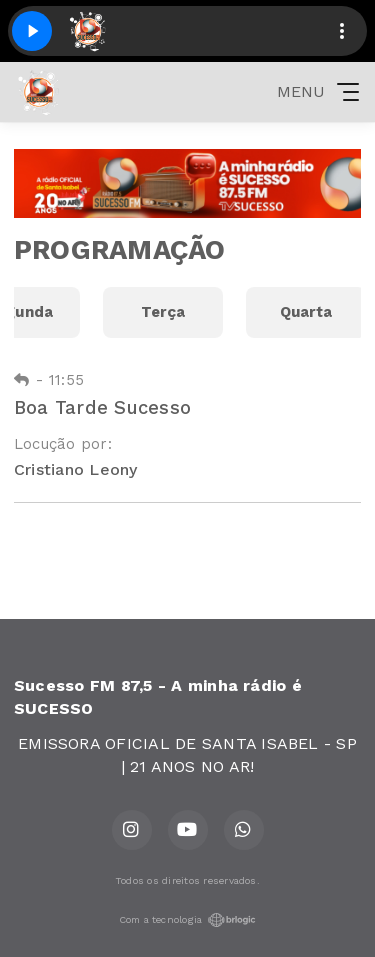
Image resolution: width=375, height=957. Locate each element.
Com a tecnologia (188, 920)
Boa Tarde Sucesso (102, 407)
